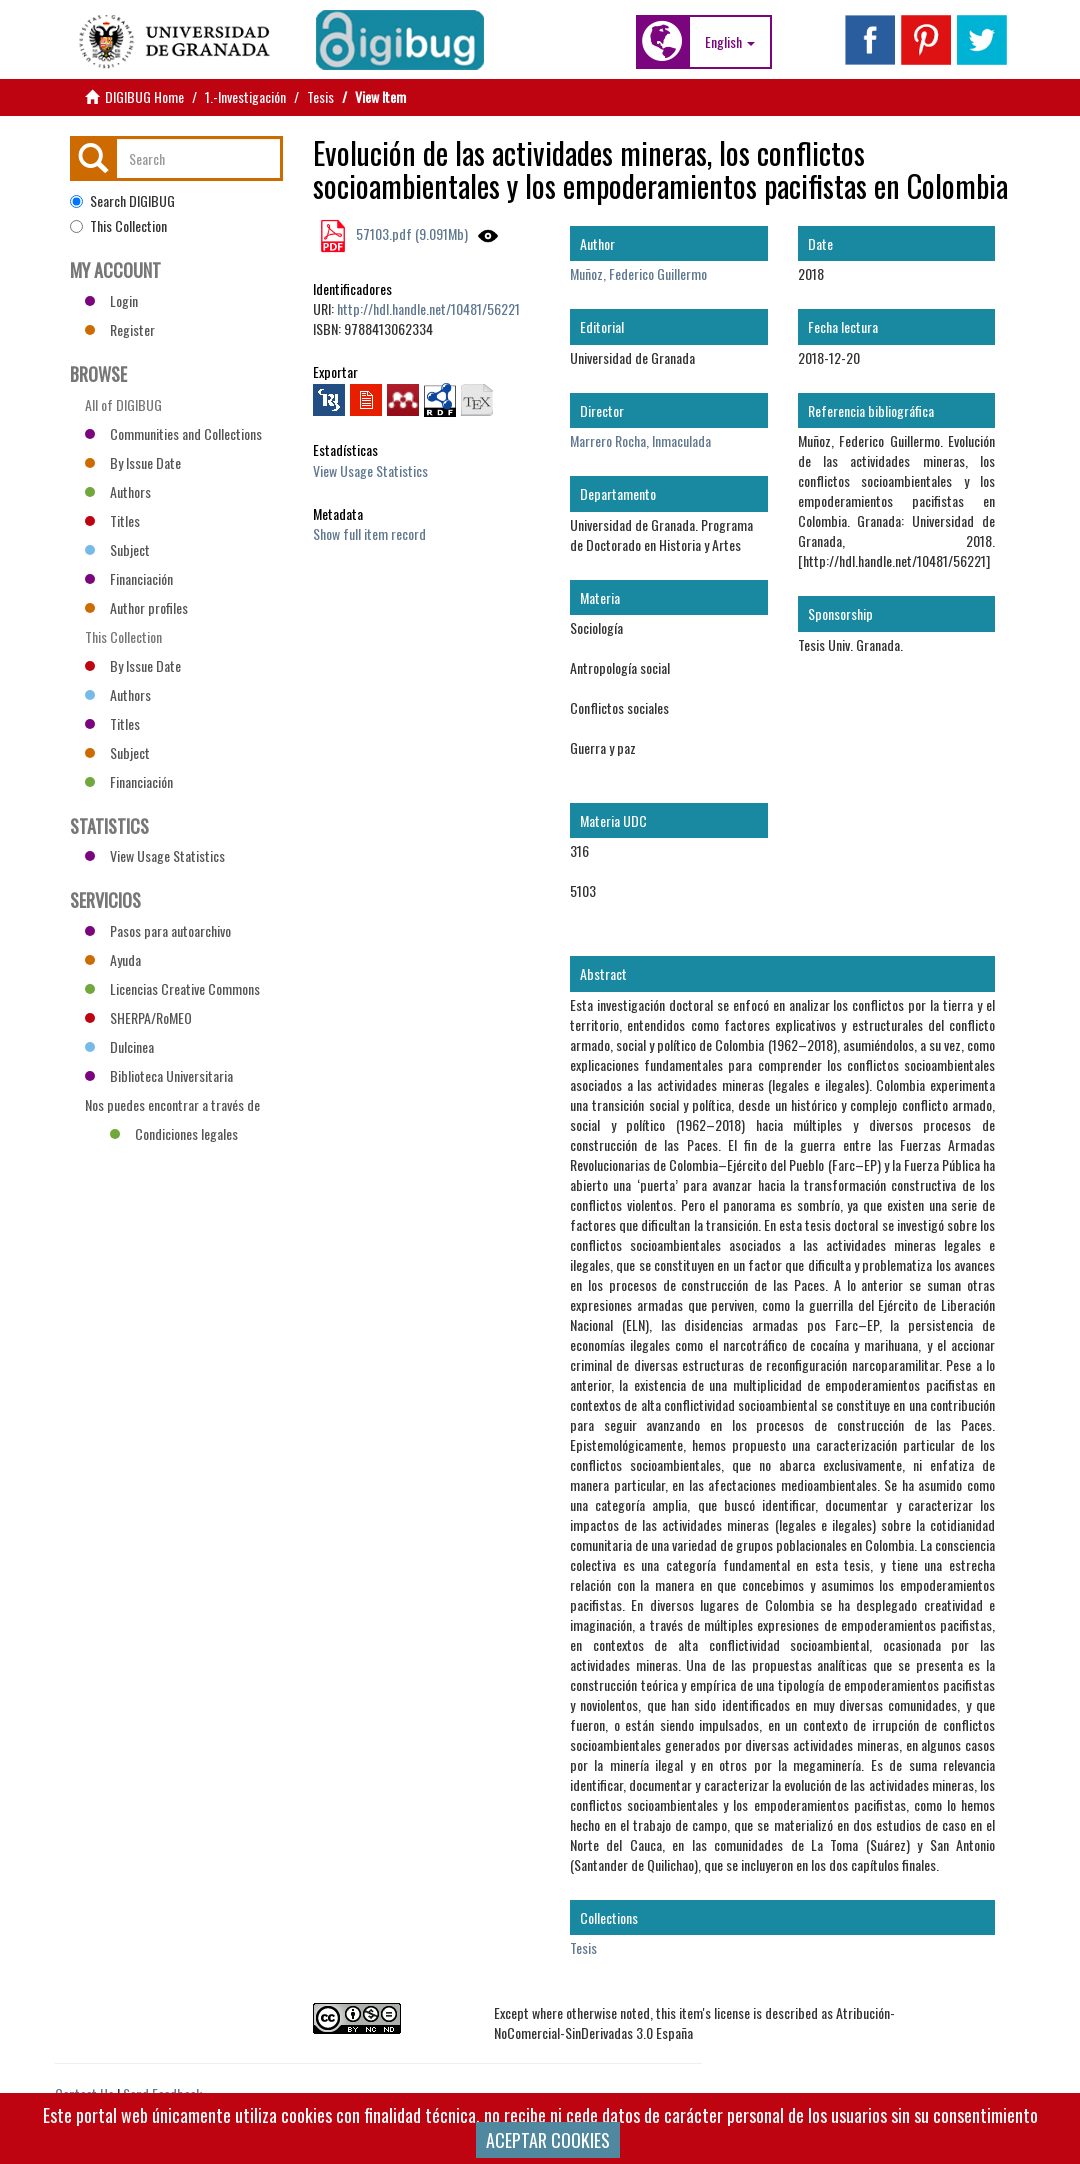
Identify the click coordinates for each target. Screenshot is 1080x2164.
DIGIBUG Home (144, 96)
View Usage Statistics (370, 470)
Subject (117, 549)
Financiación (129, 578)
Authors (118, 491)
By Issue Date (133, 462)
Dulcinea (119, 1046)
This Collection (118, 226)
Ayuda (113, 959)
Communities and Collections (173, 433)
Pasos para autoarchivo (158, 930)
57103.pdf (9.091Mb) (410, 233)
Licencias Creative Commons (172, 988)
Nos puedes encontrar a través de (172, 1107)
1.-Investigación (245, 96)
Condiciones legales (174, 1133)
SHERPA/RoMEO (138, 1017)
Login (111, 300)
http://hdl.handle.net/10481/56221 (428, 308)
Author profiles (136, 607)
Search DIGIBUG (122, 201)
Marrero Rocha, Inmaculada (640, 440)
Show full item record (369, 533)
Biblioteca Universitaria (159, 1075)
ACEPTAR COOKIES (548, 2140)
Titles (112, 520)
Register (120, 329)
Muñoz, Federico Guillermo (638, 273)
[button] (730, 42)
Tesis (320, 96)
